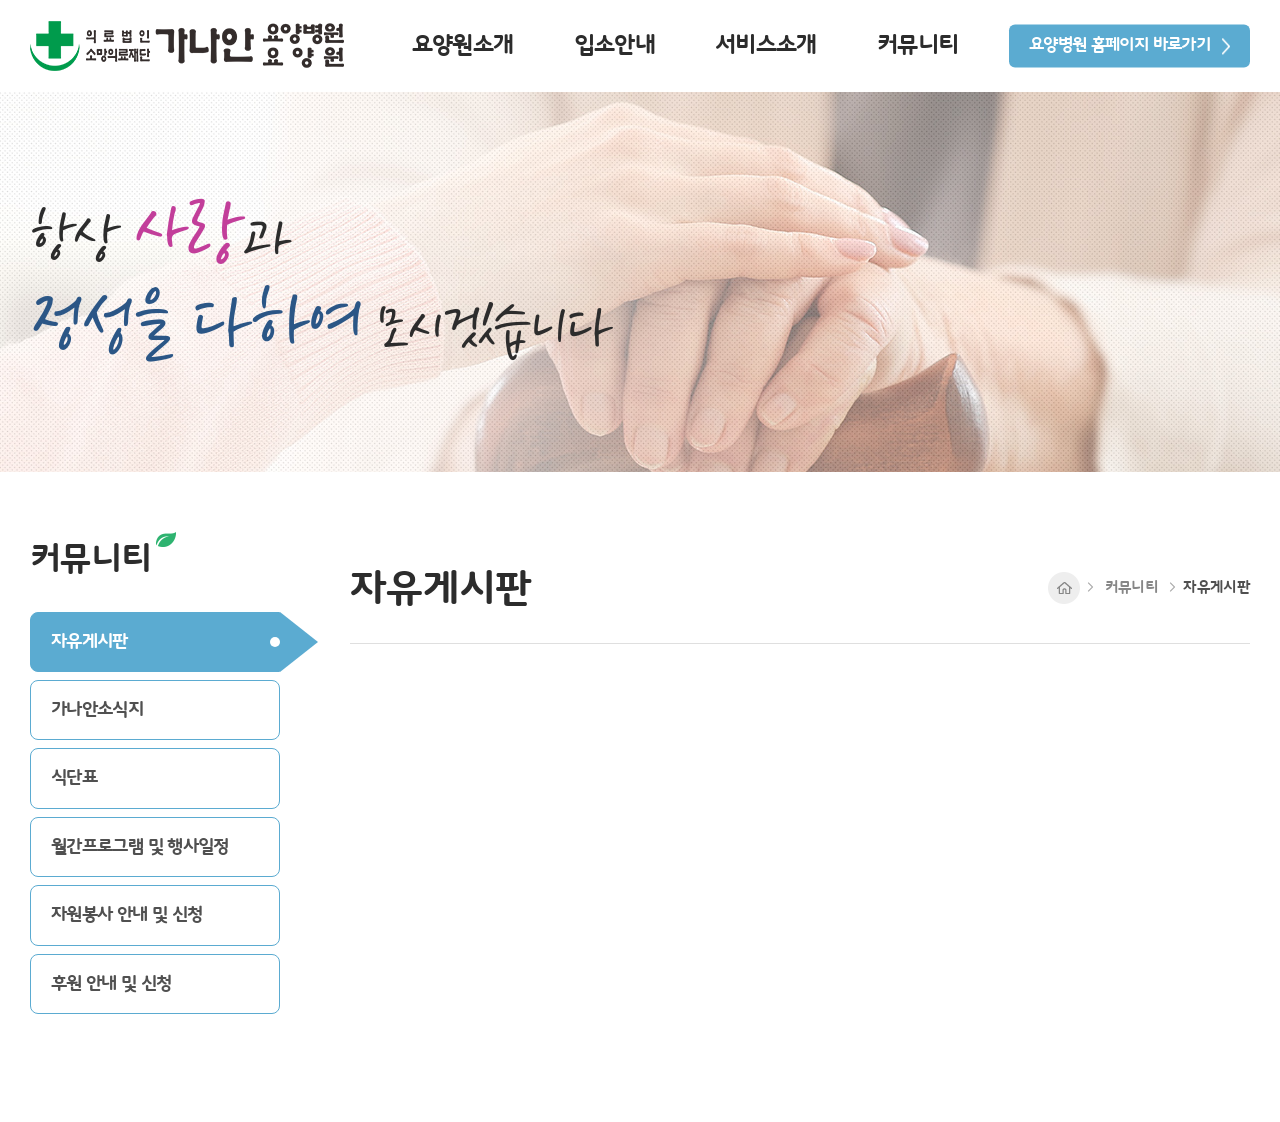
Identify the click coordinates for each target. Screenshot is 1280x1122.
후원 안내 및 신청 (111, 983)
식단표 (74, 777)
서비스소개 (766, 45)
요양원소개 (463, 45)
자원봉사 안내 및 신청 (126, 914)
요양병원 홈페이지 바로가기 (1119, 45)
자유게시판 (89, 641)
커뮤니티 (917, 45)
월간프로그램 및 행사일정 (140, 846)
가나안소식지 (97, 709)
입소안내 (614, 45)
